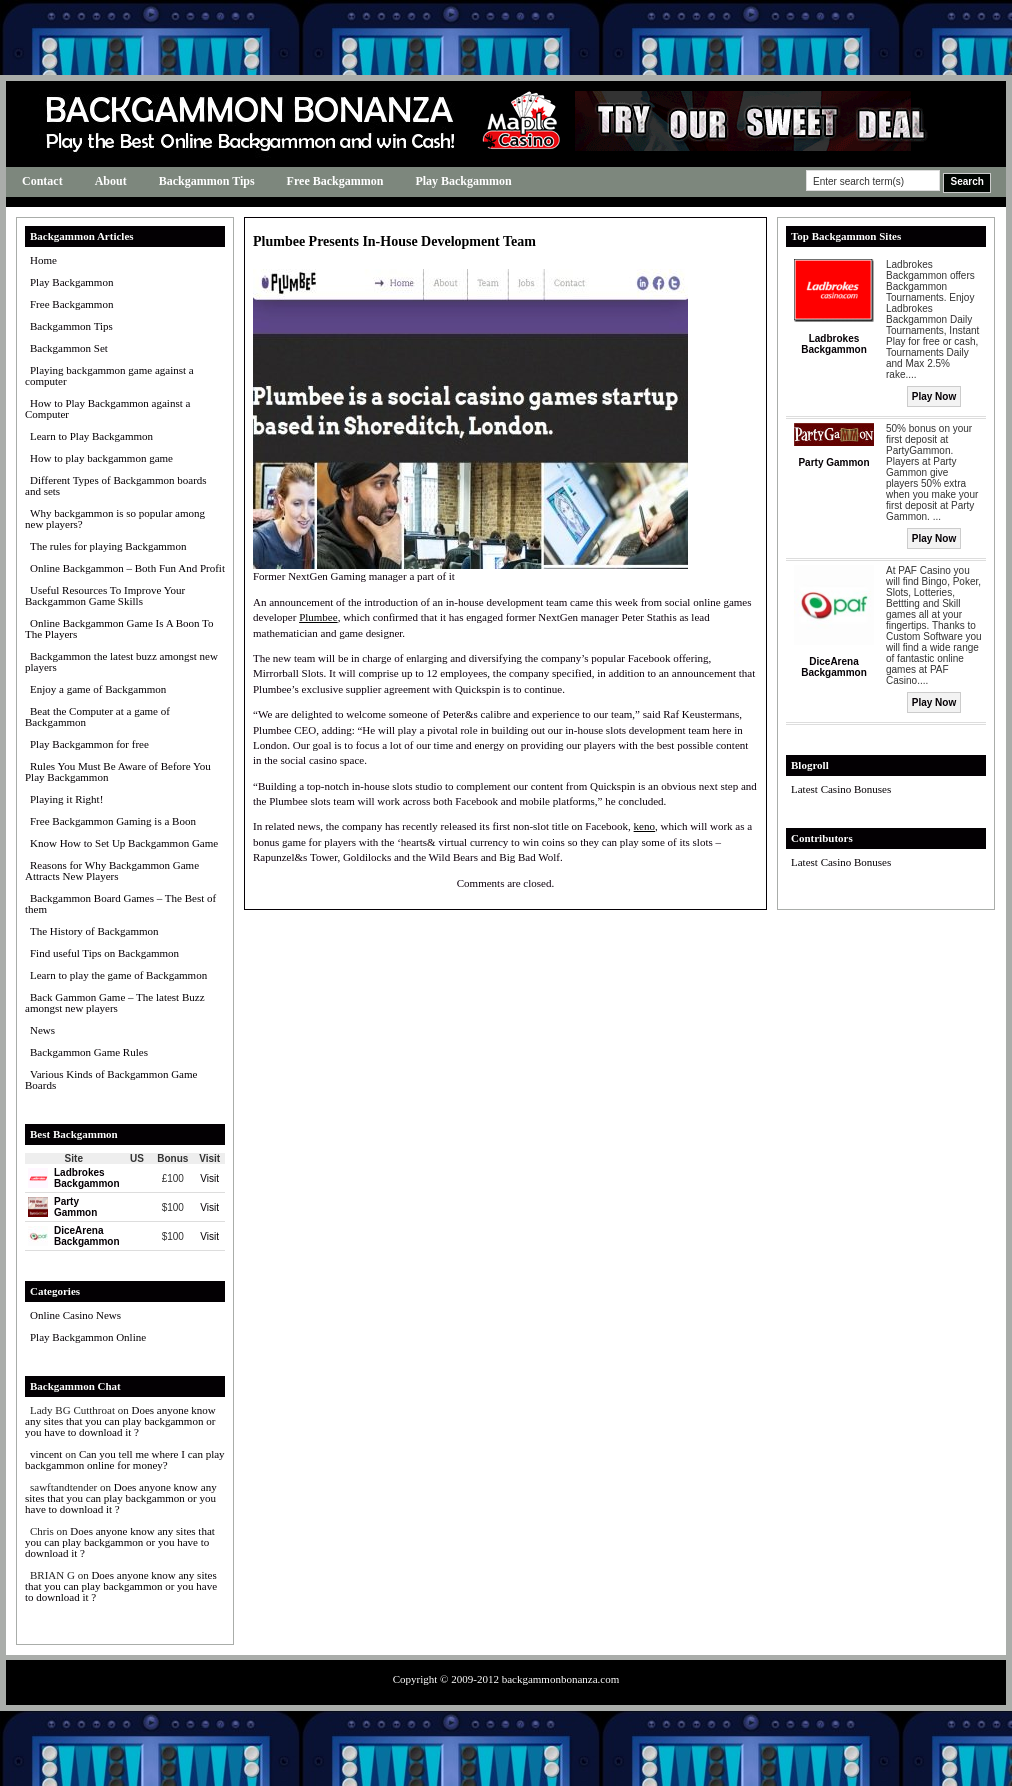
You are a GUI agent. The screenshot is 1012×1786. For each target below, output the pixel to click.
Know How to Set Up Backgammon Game (124, 843)
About (111, 181)
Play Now (934, 396)
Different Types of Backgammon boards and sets (116, 485)
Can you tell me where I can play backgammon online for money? (125, 1459)
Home (43, 260)
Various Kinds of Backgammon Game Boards (111, 1079)
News (42, 1030)
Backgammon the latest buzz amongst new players (121, 661)
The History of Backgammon (94, 931)
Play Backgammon (463, 181)
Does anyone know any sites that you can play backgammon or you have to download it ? (120, 1421)
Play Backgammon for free (89, 744)
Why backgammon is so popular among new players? (115, 518)
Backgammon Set (69, 348)
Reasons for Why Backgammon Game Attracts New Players (112, 870)
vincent (46, 1454)
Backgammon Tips (207, 181)
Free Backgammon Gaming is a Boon (113, 821)
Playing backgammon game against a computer (109, 375)
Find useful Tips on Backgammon (104, 953)
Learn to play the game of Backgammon (118, 975)
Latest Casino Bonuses (841, 789)
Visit (209, 1178)
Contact (42, 181)
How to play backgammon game (101, 458)
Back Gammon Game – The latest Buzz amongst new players (115, 1002)
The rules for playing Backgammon (108, 546)
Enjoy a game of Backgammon (98, 689)
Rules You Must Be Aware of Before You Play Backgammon (118, 771)
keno (644, 826)
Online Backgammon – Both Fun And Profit (127, 568)
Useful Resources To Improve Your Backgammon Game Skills (105, 595)
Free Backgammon (335, 181)
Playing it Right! (66, 799)
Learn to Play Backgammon (91, 436)
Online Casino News (75, 1315)
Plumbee (318, 617)
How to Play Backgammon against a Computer (107, 408)
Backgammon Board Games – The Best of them (120, 903)
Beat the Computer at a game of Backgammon (97, 716)
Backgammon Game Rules (89, 1052)
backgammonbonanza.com (561, 1679)
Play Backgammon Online (88, 1337)
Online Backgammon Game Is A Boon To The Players (119, 628)
